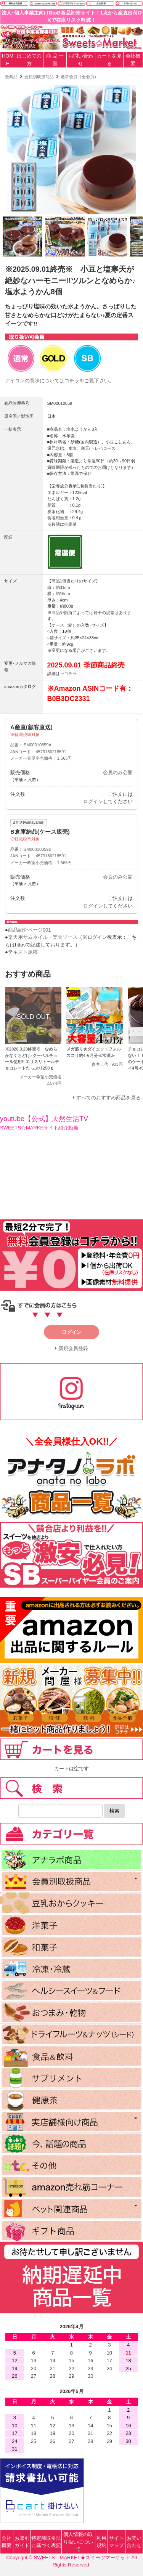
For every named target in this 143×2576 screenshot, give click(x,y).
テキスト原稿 (23, 952)
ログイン (93, 801)
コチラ (71, 380)
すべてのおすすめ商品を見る (108, 1097)
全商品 (11, 76)
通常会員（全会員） (79, 76)
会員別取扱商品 (39, 76)
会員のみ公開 (118, 772)
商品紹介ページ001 (29, 930)
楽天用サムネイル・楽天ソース (42, 937)
